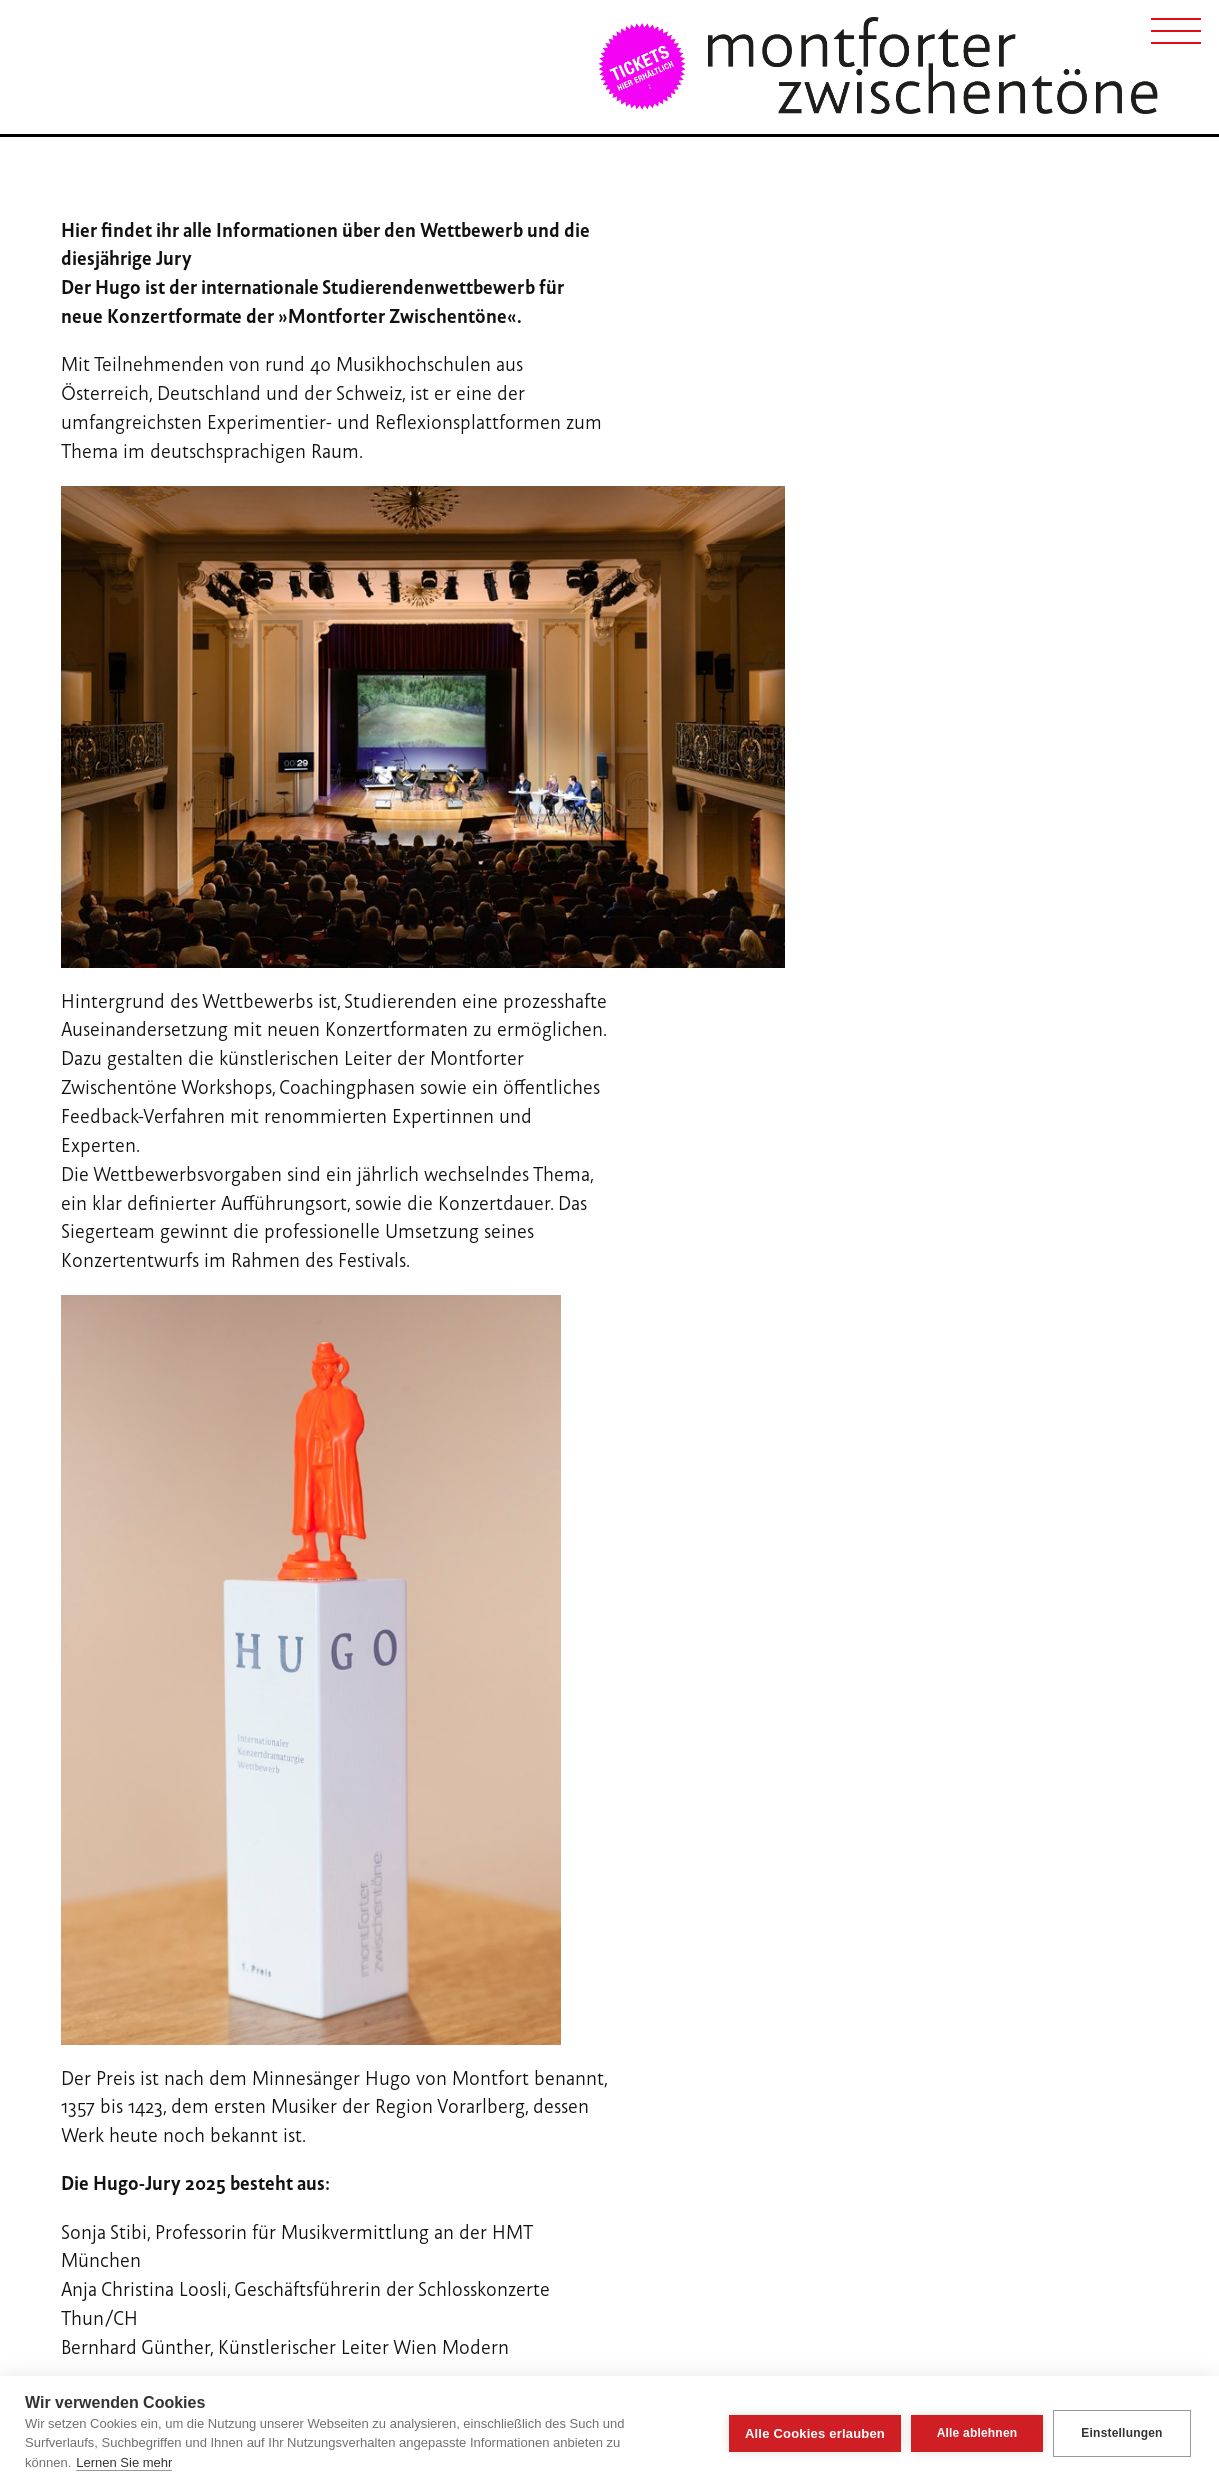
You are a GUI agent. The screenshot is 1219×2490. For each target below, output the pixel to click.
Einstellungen (1121, 2433)
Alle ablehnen (977, 2433)
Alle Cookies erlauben (815, 2433)
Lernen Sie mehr (124, 2462)
